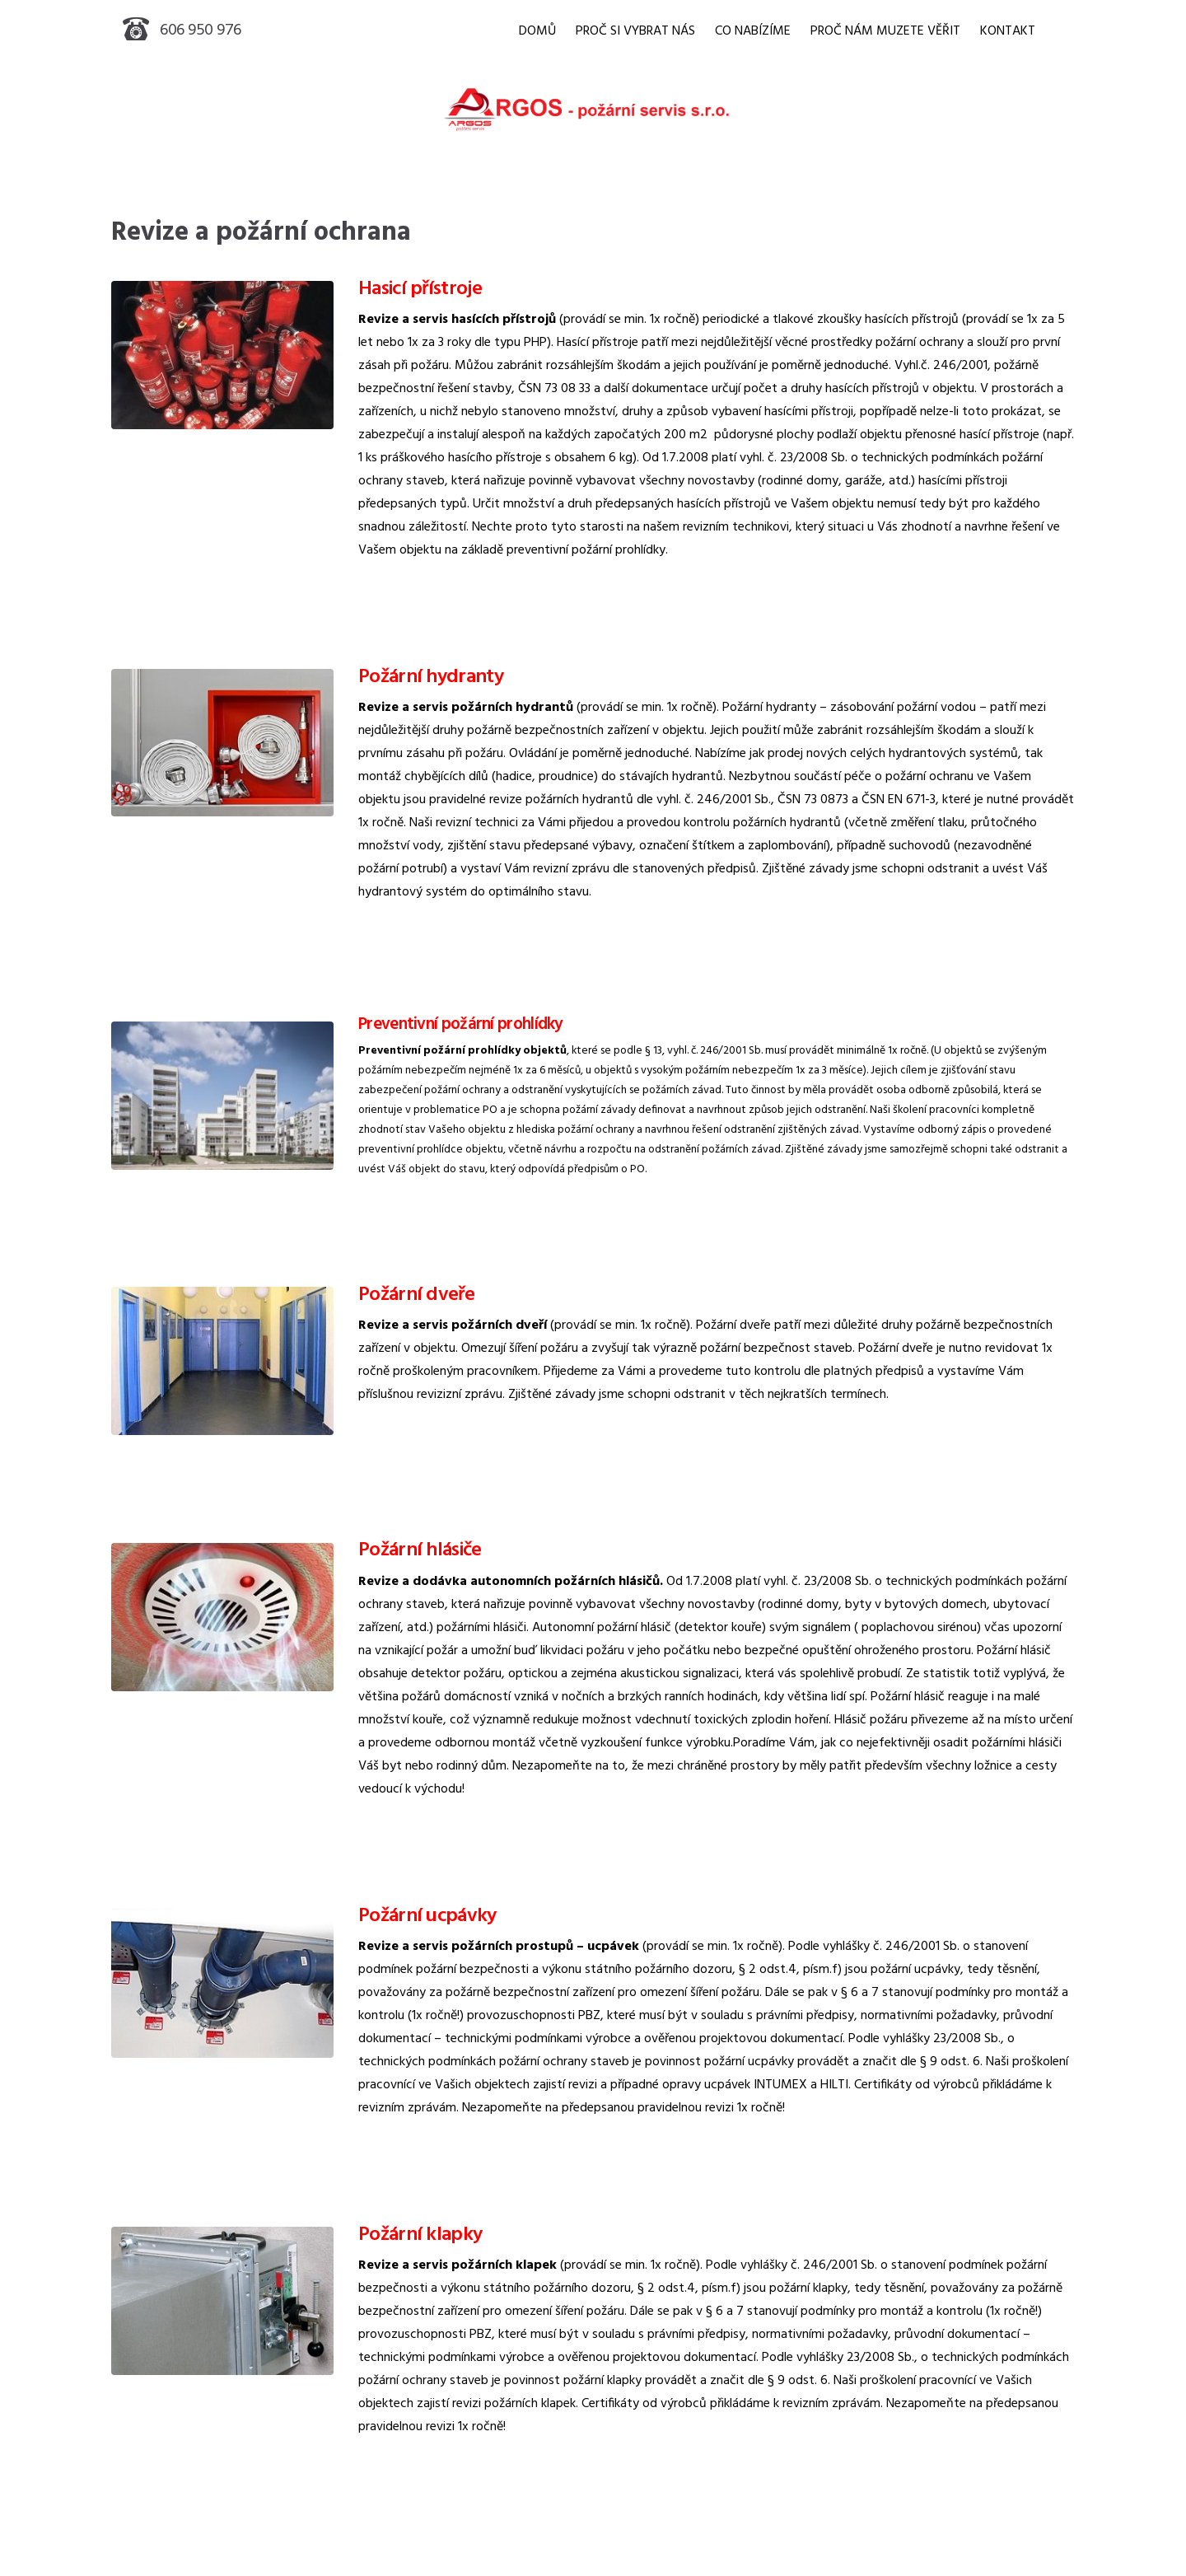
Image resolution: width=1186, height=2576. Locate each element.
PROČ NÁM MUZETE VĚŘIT (885, 31)
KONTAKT (1007, 31)
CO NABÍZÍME (753, 31)
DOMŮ (537, 31)
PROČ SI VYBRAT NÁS (635, 31)
